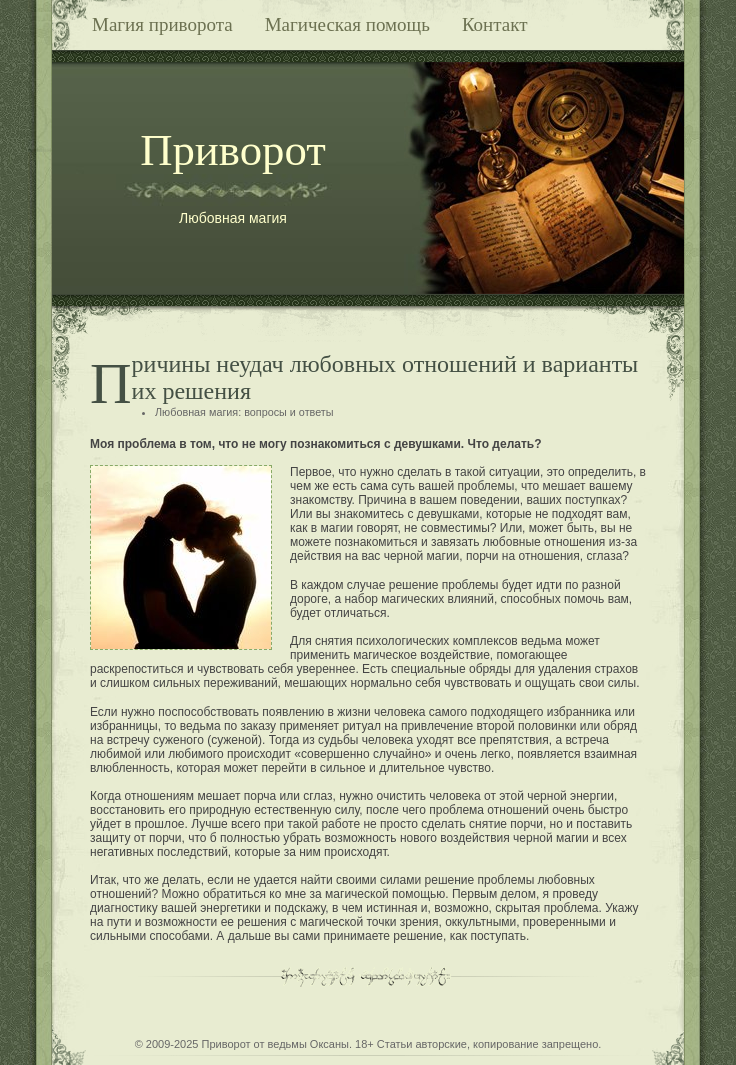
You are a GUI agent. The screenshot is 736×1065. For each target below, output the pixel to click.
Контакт (495, 24)
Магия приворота (162, 24)
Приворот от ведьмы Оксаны (275, 1044)
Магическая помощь (347, 24)
